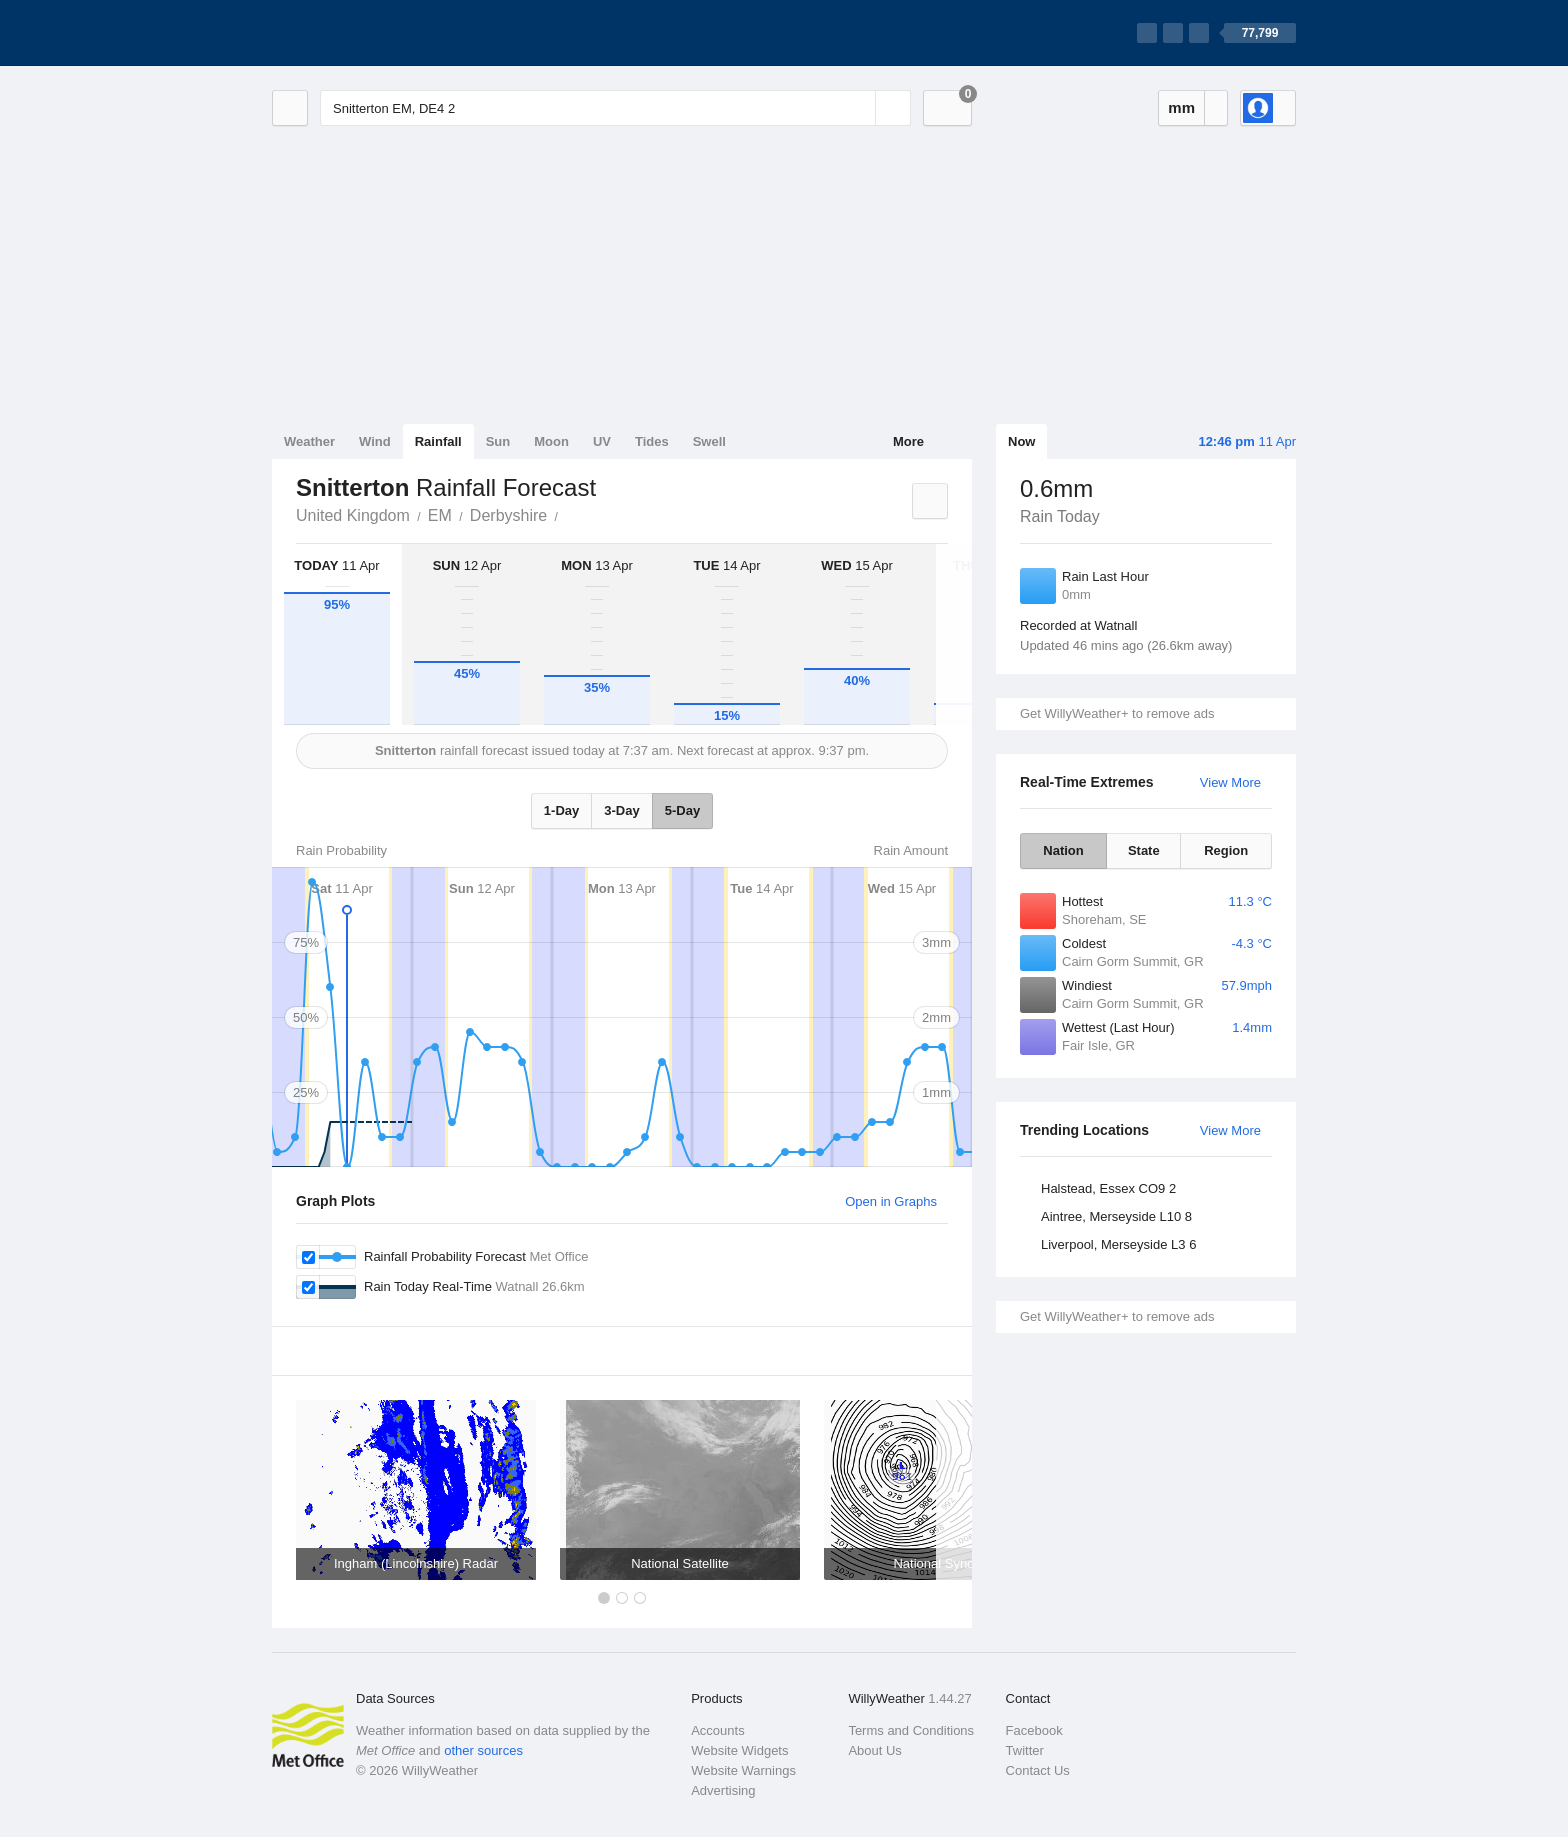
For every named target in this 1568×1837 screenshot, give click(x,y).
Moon (551, 441)
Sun (498, 441)
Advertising (723, 1790)
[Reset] (858, 108)
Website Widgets (739, 1750)
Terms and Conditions (911, 1730)
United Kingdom (353, 515)
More (908, 441)
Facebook (1034, 1730)
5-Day (682, 810)
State (1144, 850)
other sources (483, 1750)
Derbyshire (508, 515)
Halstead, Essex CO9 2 (1108, 1188)
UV (602, 441)
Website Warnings (743, 1770)
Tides (652, 441)
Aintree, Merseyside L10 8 (1116, 1216)
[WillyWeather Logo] (366, 33)
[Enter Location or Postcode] (615, 108)
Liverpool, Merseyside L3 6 (1118, 1244)
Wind (375, 441)
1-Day (561, 810)
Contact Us (1038, 1770)
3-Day (621, 810)
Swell (709, 441)
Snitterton (569, 514)
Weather (309, 441)
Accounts (717, 1730)
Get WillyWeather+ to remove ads (1117, 713)
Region (1226, 850)
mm (1181, 107)
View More (1230, 782)
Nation (1063, 850)
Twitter (1025, 1750)
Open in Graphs (891, 1201)
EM (440, 515)
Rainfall (438, 441)
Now (1021, 441)
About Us (874, 1750)
